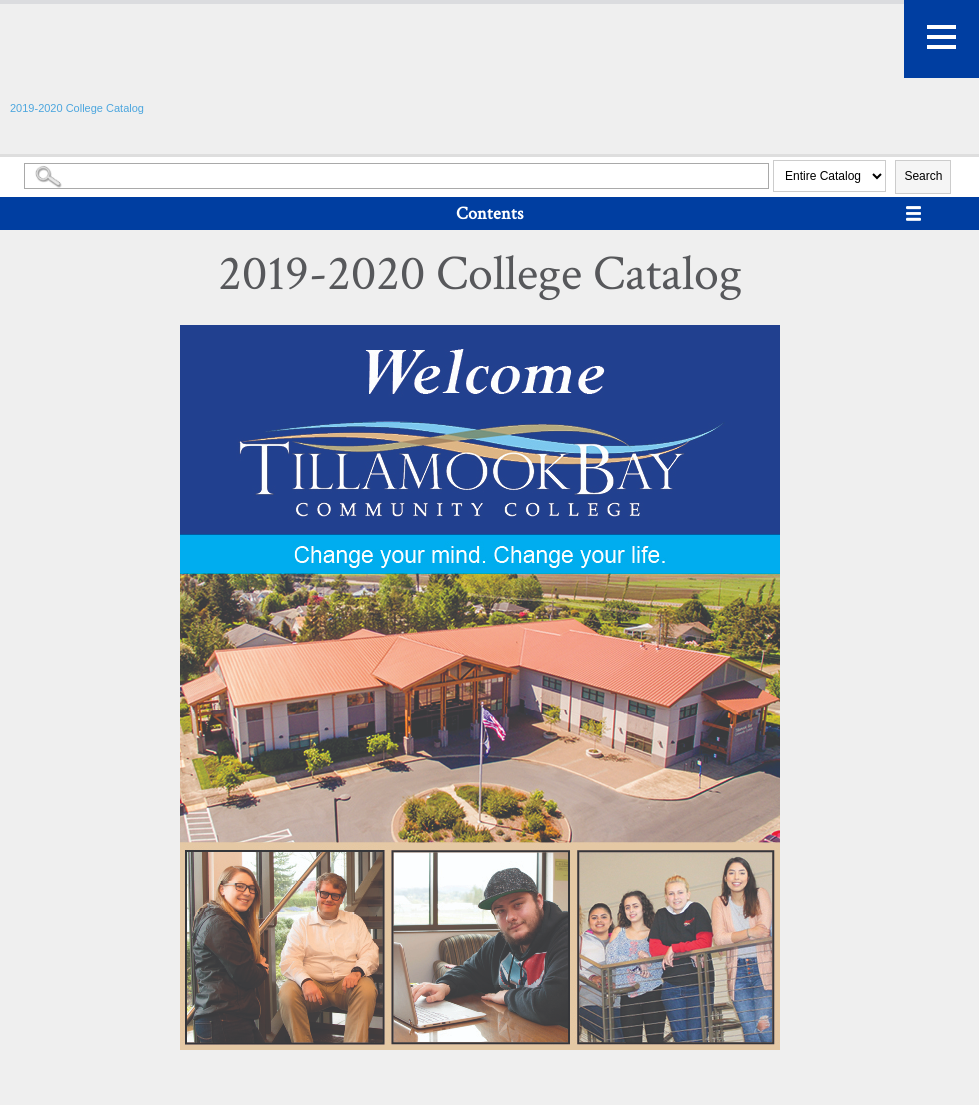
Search (923, 176)
